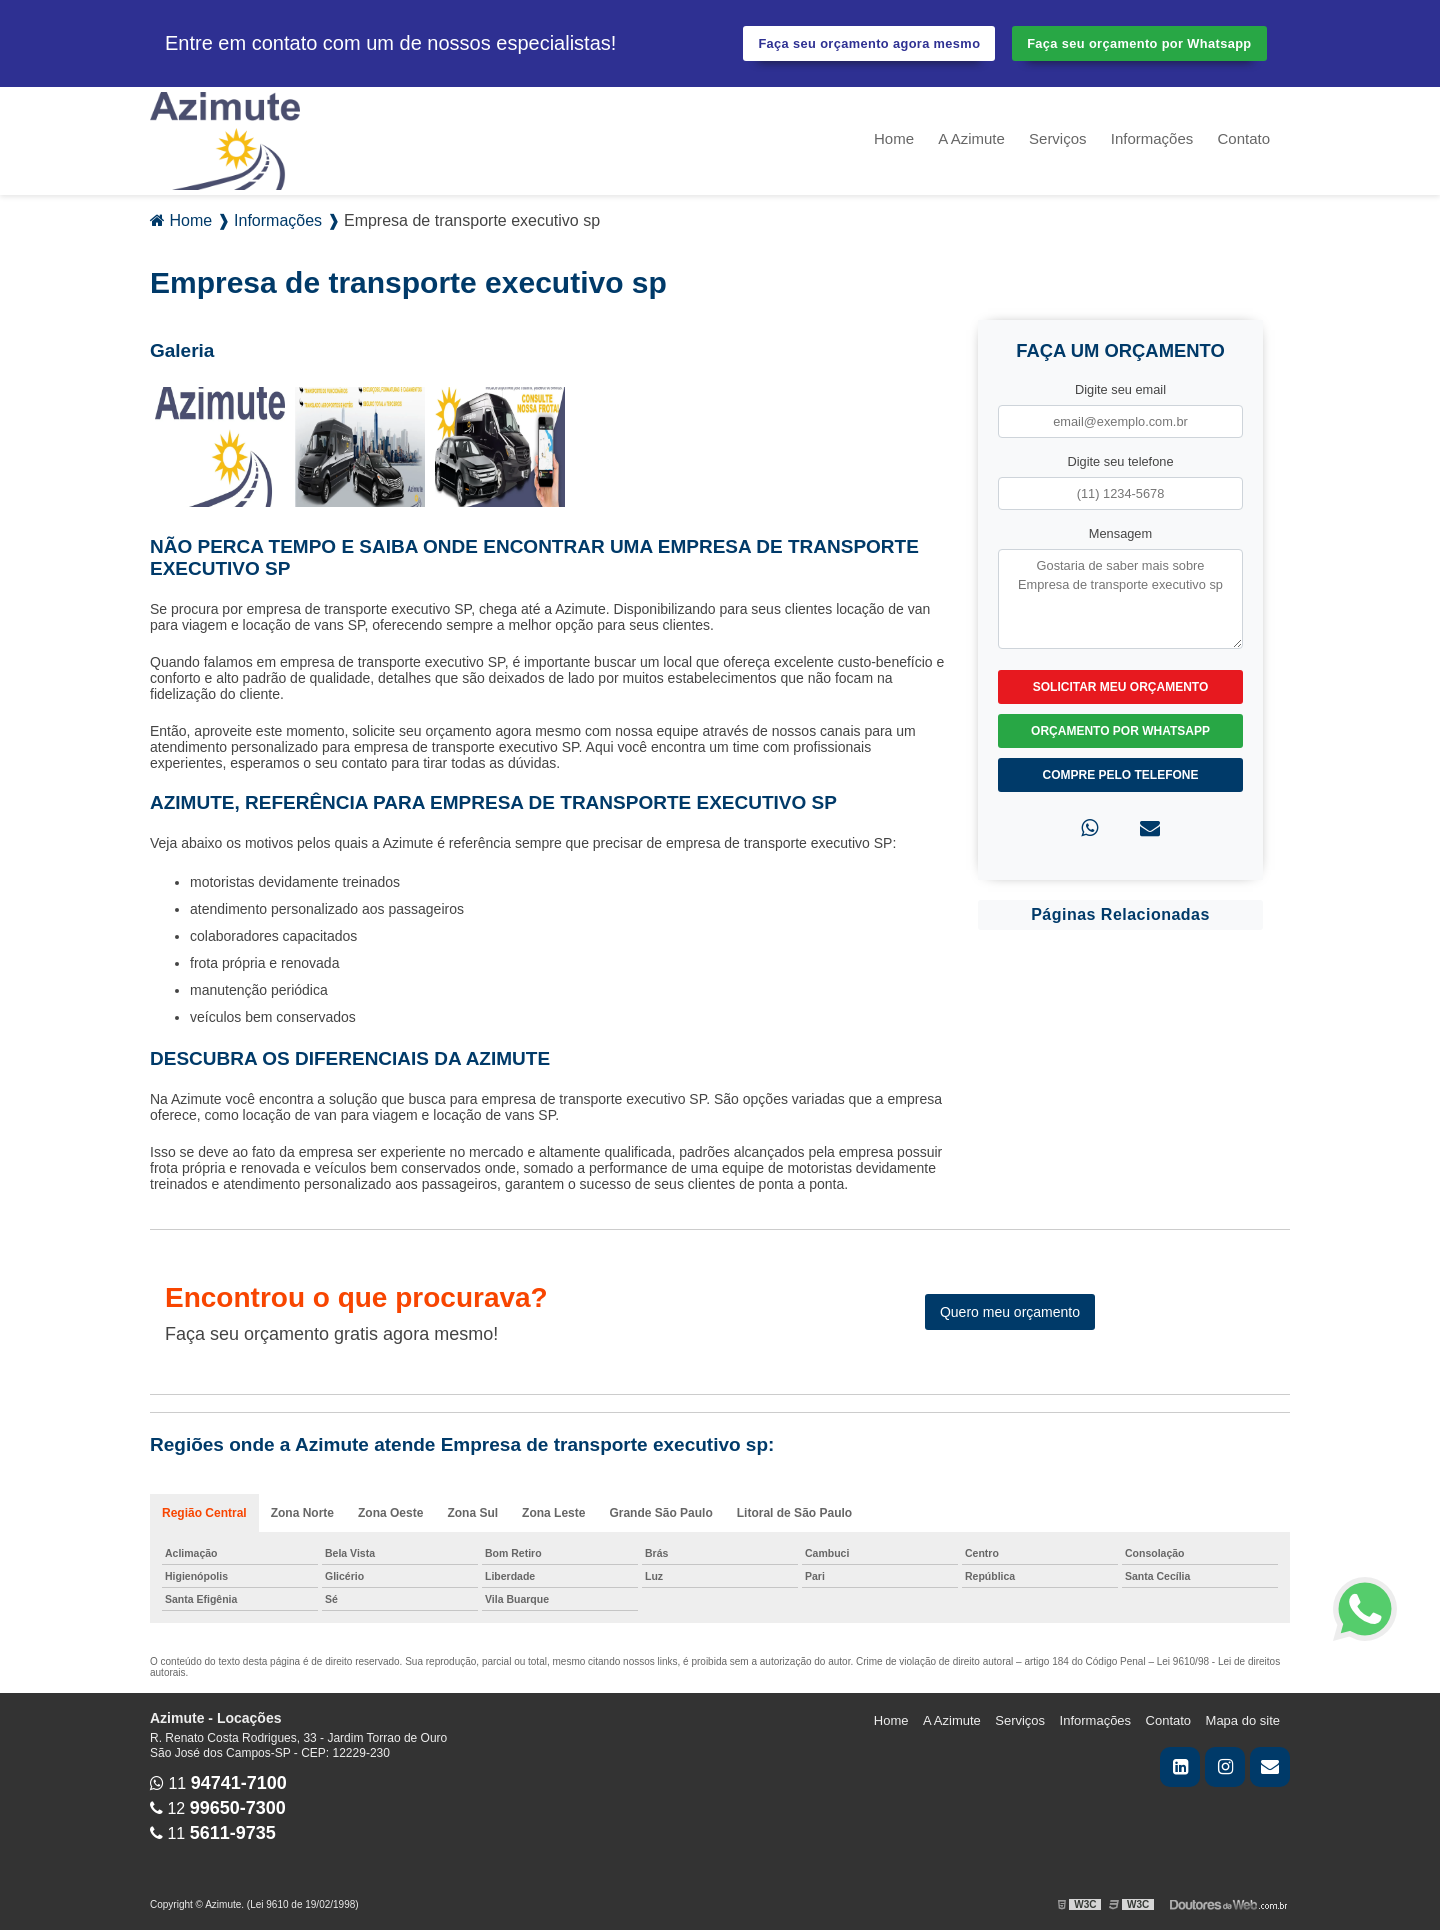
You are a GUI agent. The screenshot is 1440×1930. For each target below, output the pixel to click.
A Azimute (971, 138)
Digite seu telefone (1121, 461)
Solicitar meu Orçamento (1121, 687)
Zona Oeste (390, 1513)
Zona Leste (553, 1513)
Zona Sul (472, 1513)
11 (218, 1783)
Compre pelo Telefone (1120, 775)
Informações (1152, 138)
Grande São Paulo (660, 1513)
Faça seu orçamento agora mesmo (869, 43)
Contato (1243, 138)
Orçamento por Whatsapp (1120, 731)
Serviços (1058, 138)
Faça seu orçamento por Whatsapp (1139, 43)
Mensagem (1120, 533)
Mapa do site (1243, 1720)
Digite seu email (1120, 389)
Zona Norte (302, 1513)
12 (218, 1808)
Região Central (204, 1513)
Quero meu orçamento (1010, 1312)
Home (894, 138)
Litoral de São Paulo (794, 1513)
